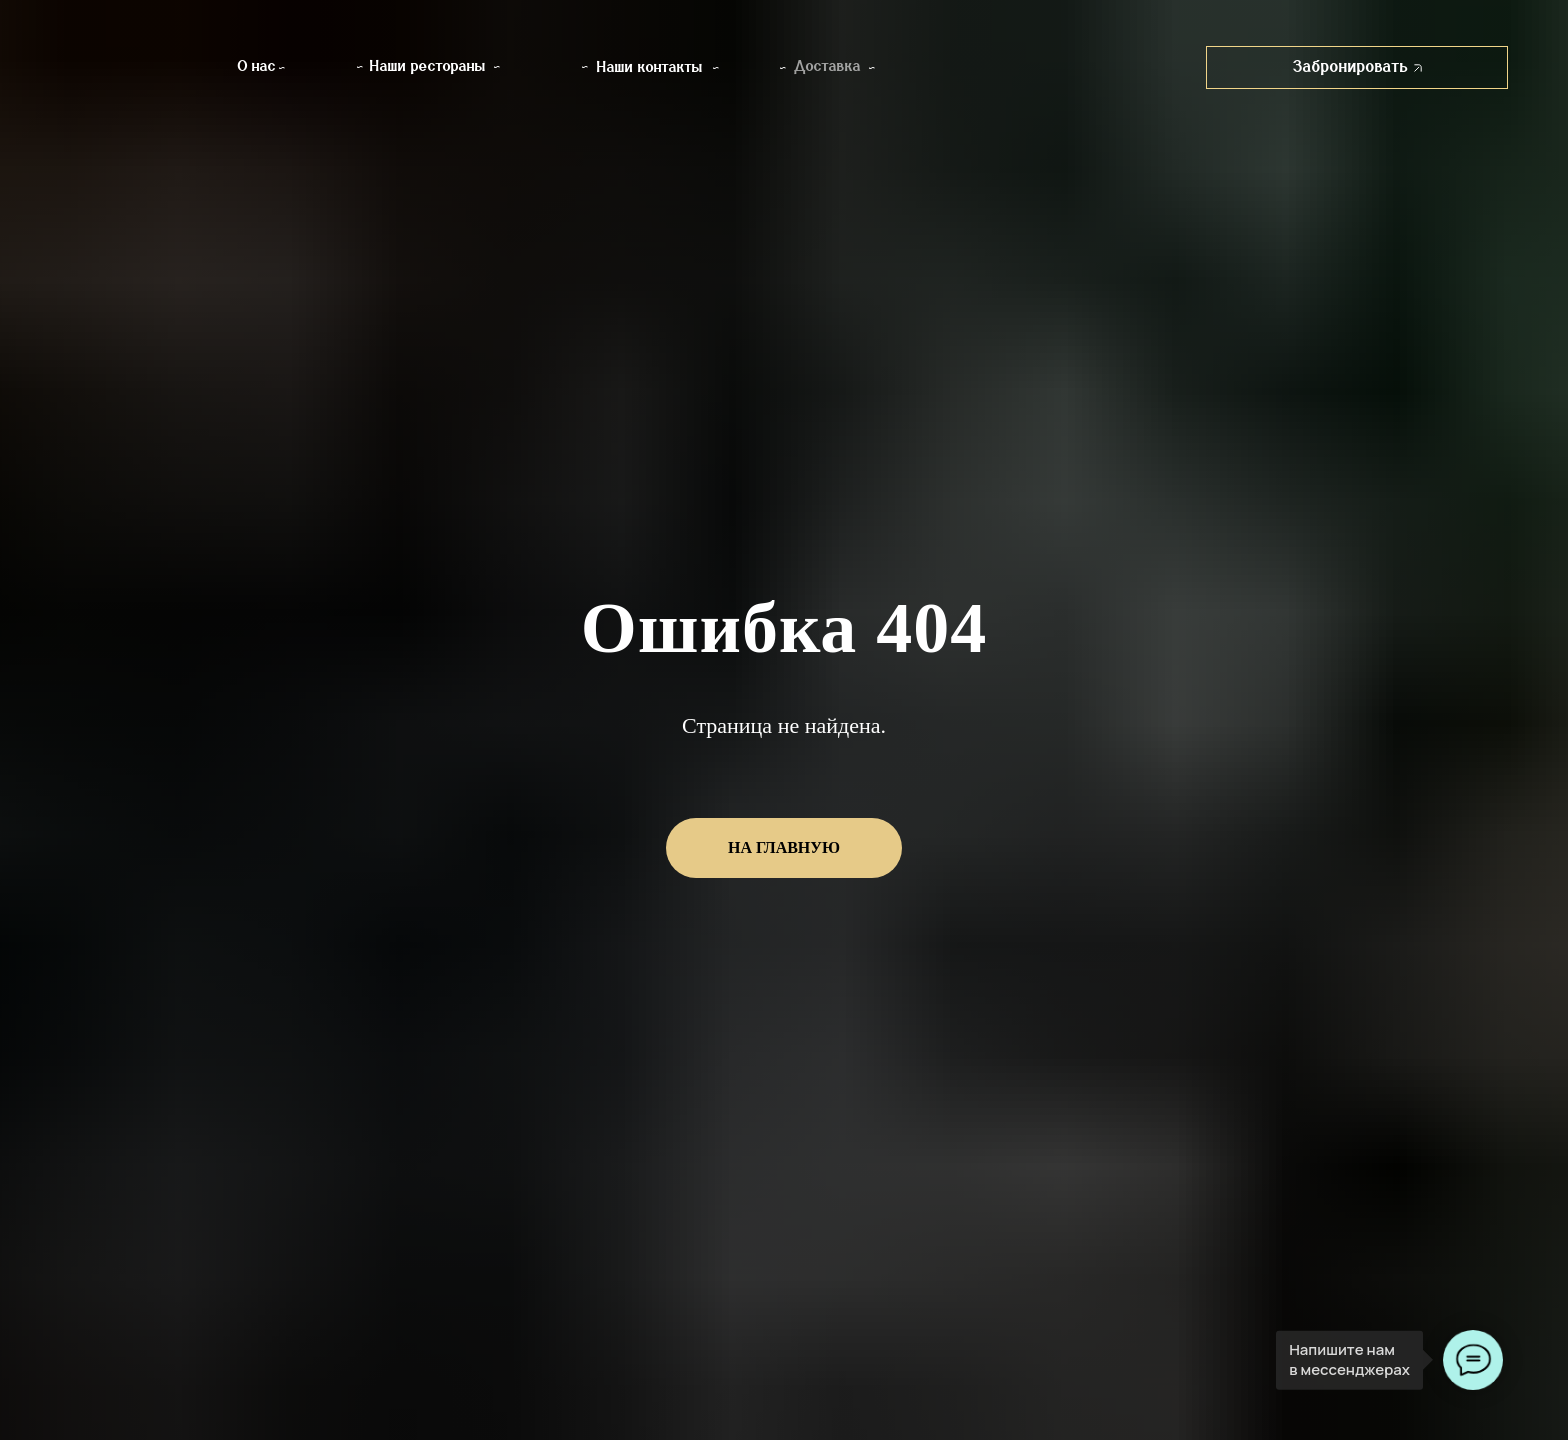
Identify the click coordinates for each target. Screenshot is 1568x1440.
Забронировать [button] (1357, 67)
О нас (257, 66)
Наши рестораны (428, 66)
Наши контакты (650, 67)
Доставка (828, 66)
